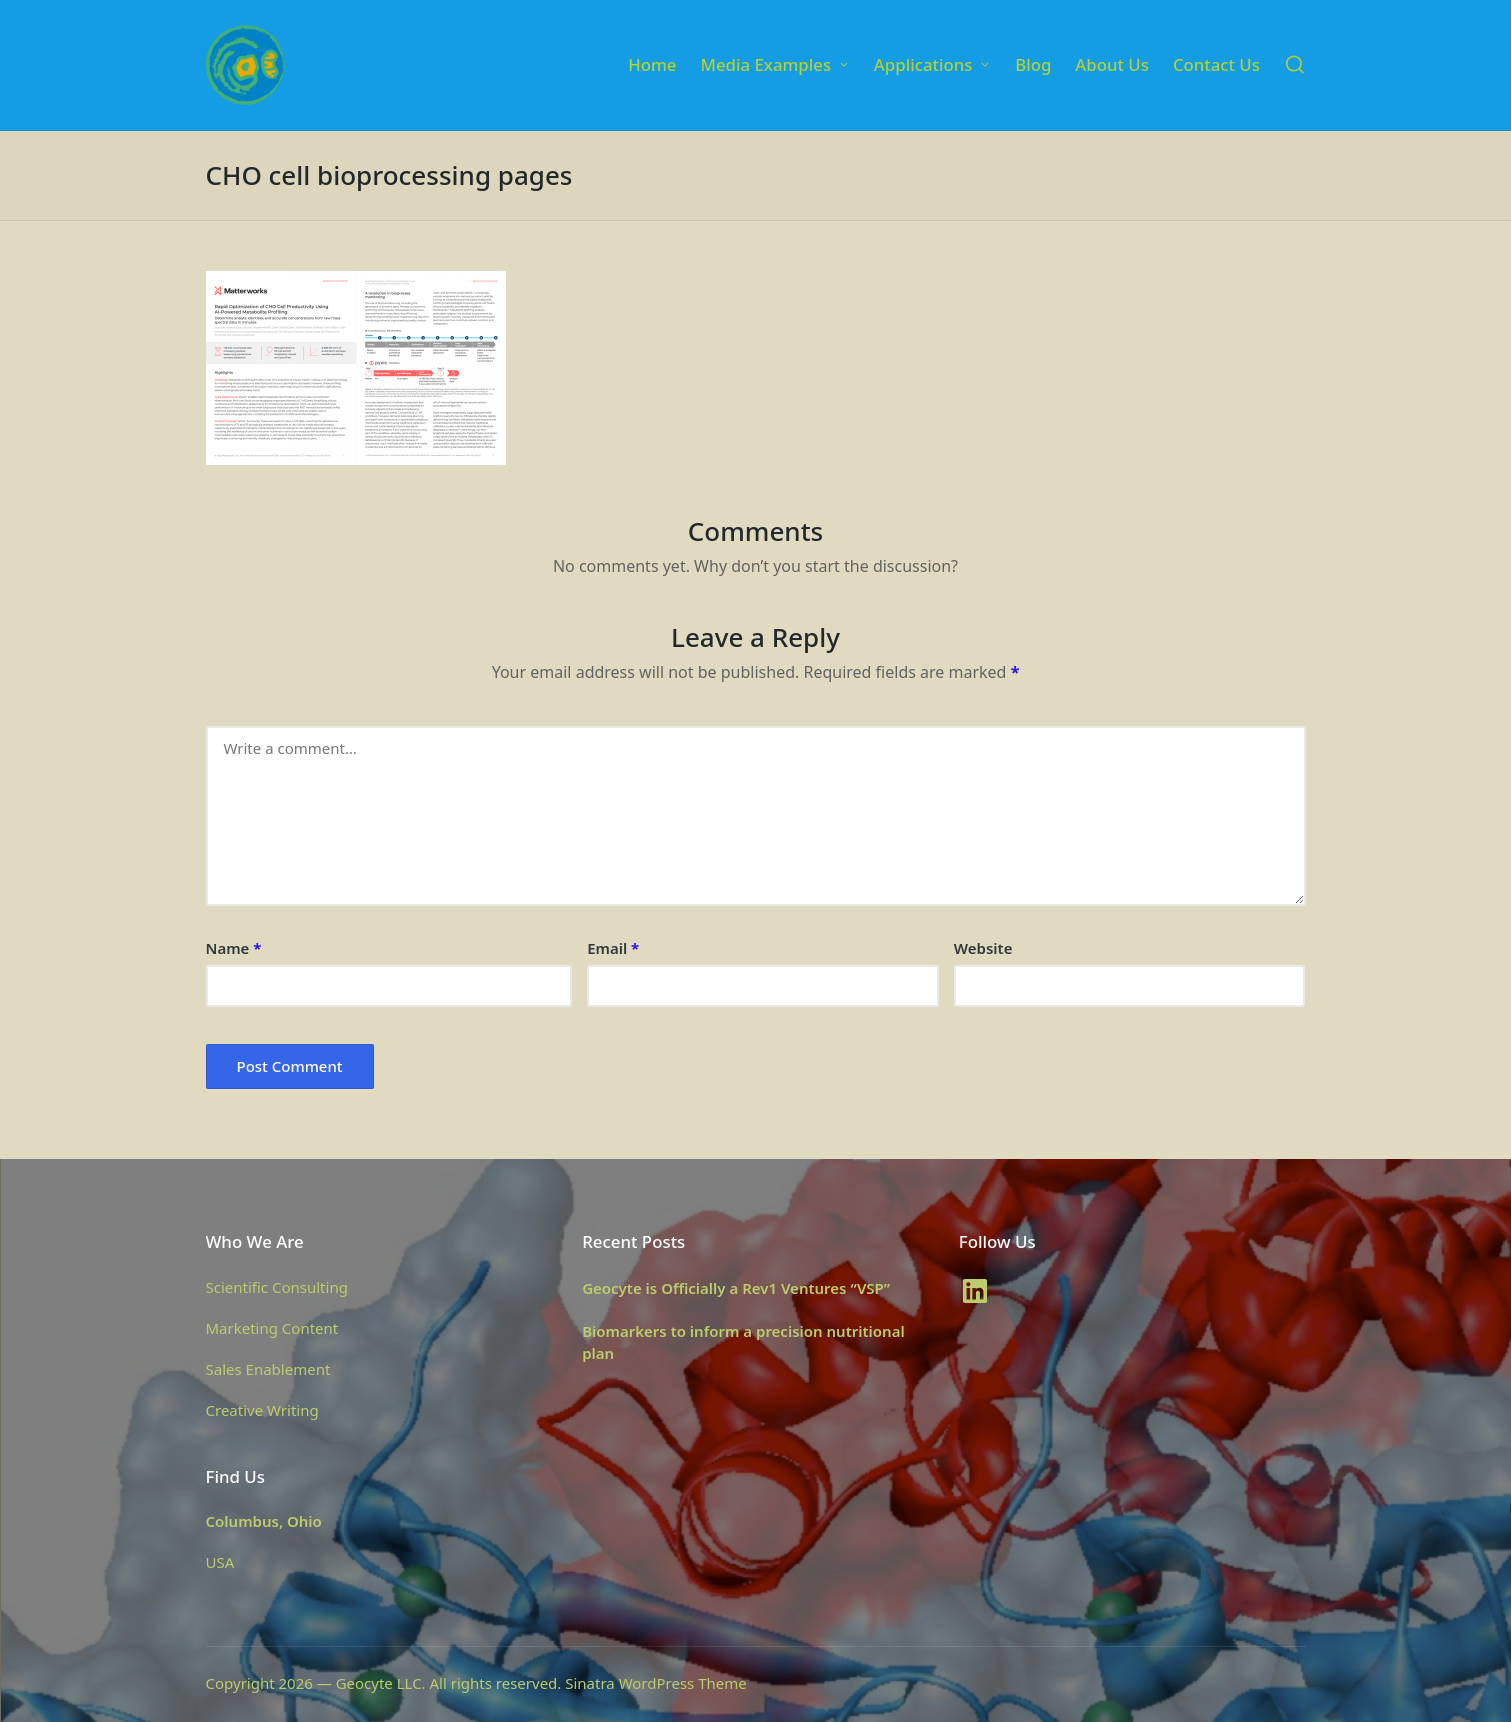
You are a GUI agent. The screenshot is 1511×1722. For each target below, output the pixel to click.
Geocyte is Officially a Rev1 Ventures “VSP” (736, 1288)
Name (234, 948)
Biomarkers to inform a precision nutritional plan (743, 1342)
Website (983, 948)
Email (613, 948)
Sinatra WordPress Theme (656, 1683)
